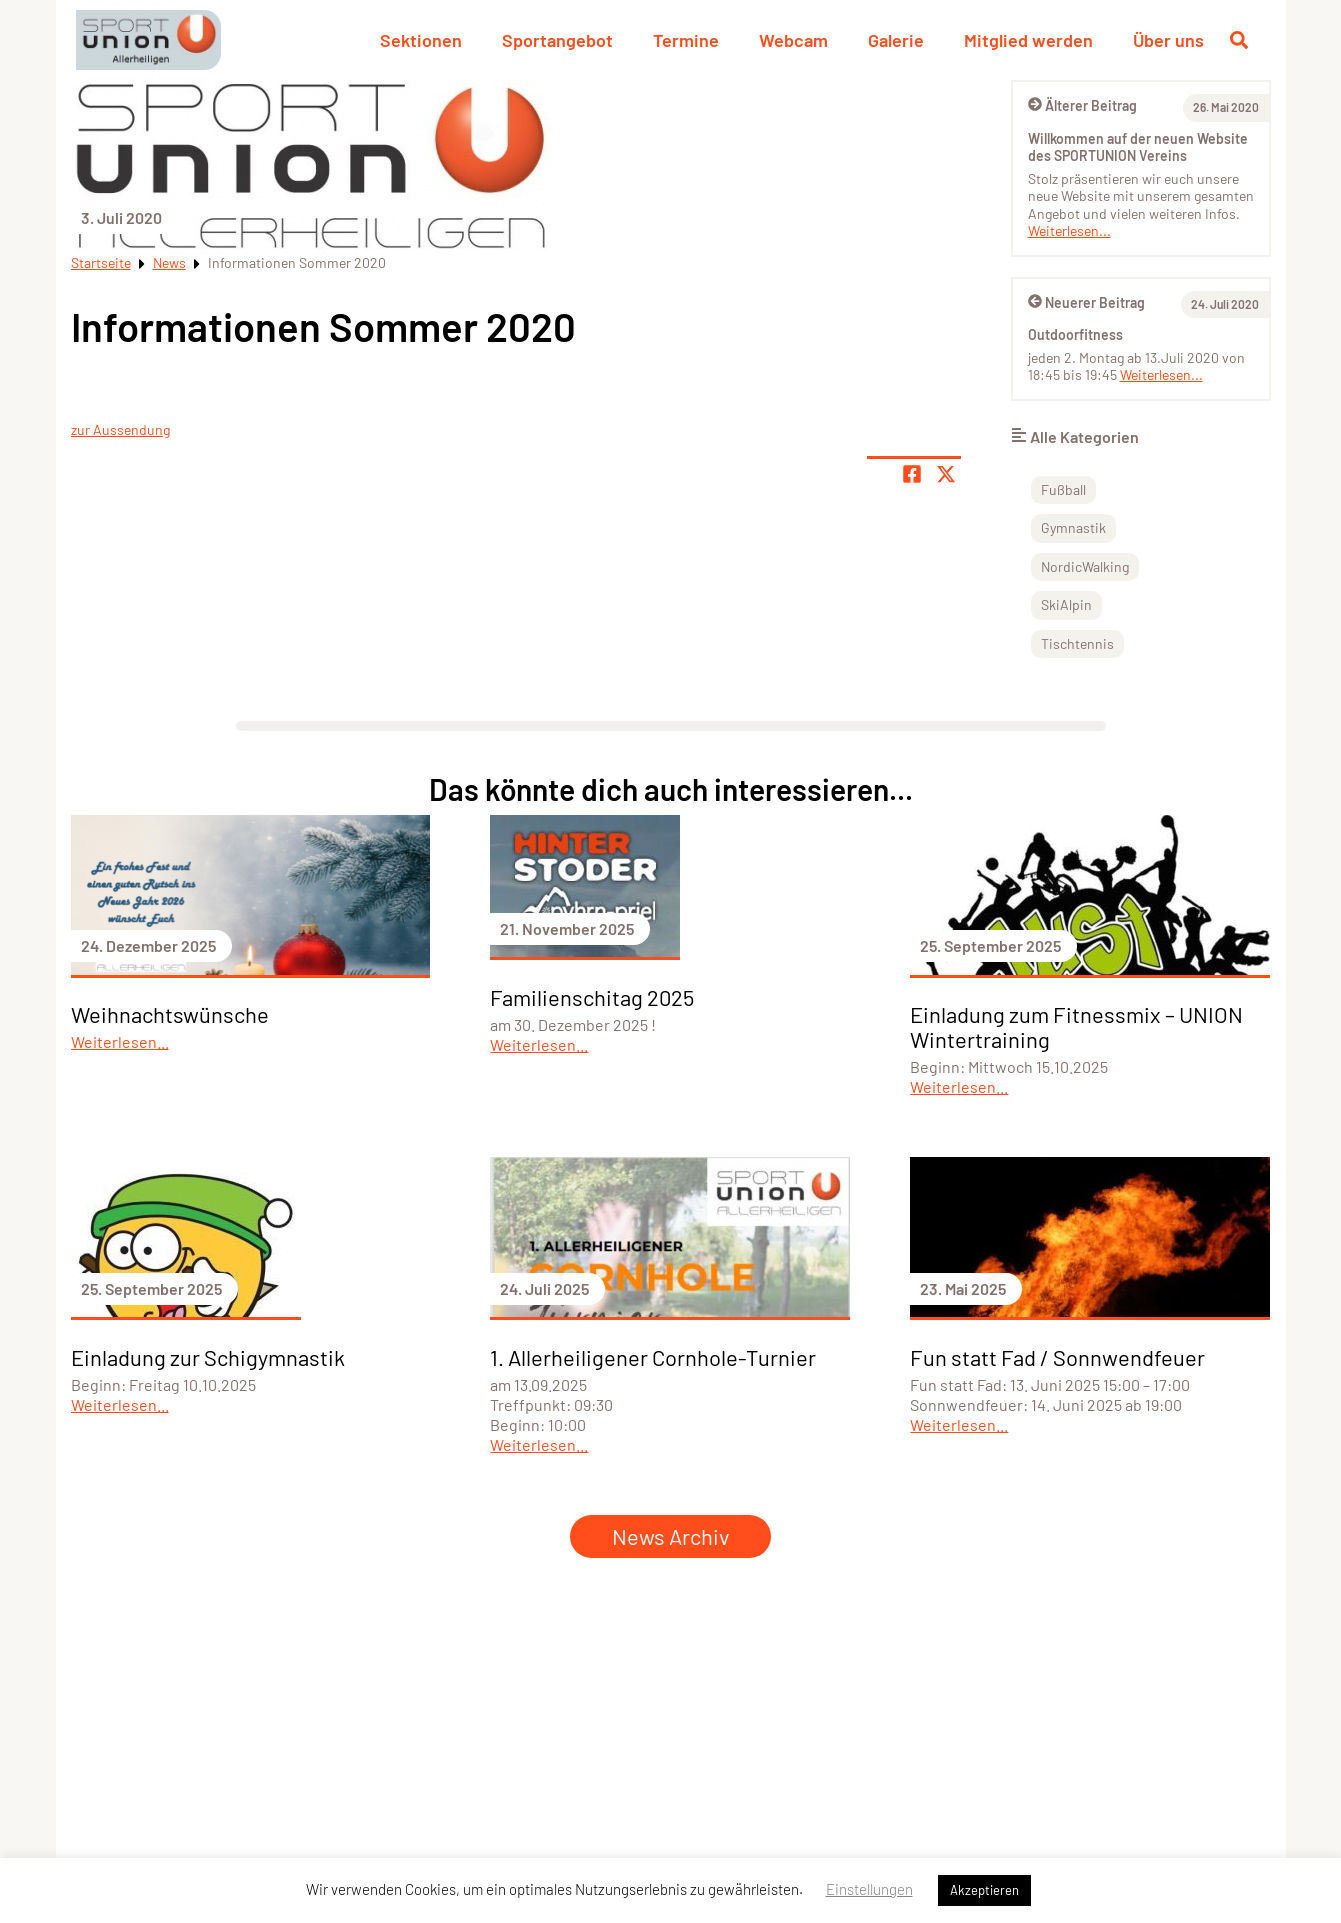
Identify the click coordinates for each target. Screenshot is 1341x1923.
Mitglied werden (1028, 40)
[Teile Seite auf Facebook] (912, 474)
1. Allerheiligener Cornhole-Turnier (653, 1357)
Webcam (793, 40)
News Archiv (670, 1536)
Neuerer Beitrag (1086, 302)
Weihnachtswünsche (170, 1014)
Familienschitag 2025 (592, 997)
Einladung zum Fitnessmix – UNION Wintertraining (1076, 1026)
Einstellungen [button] (869, 1889)
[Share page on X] (946, 474)
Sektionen (421, 40)
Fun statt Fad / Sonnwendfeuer (1057, 1357)
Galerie (896, 40)
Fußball (1063, 489)
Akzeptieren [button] (984, 1890)
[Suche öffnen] (1239, 40)
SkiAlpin (1066, 604)
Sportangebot (557, 40)
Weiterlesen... (1069, 230)
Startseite (101, 262)
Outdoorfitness (1075, 334)
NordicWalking (1085, 566)
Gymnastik (1073, 527)
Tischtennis (1077, 643)
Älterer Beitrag (1082, 105)
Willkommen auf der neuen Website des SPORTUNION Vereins (1138, 147)
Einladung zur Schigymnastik (208, 1357)
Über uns (1168, 40)
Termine (686, 40)
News (169, 262)
